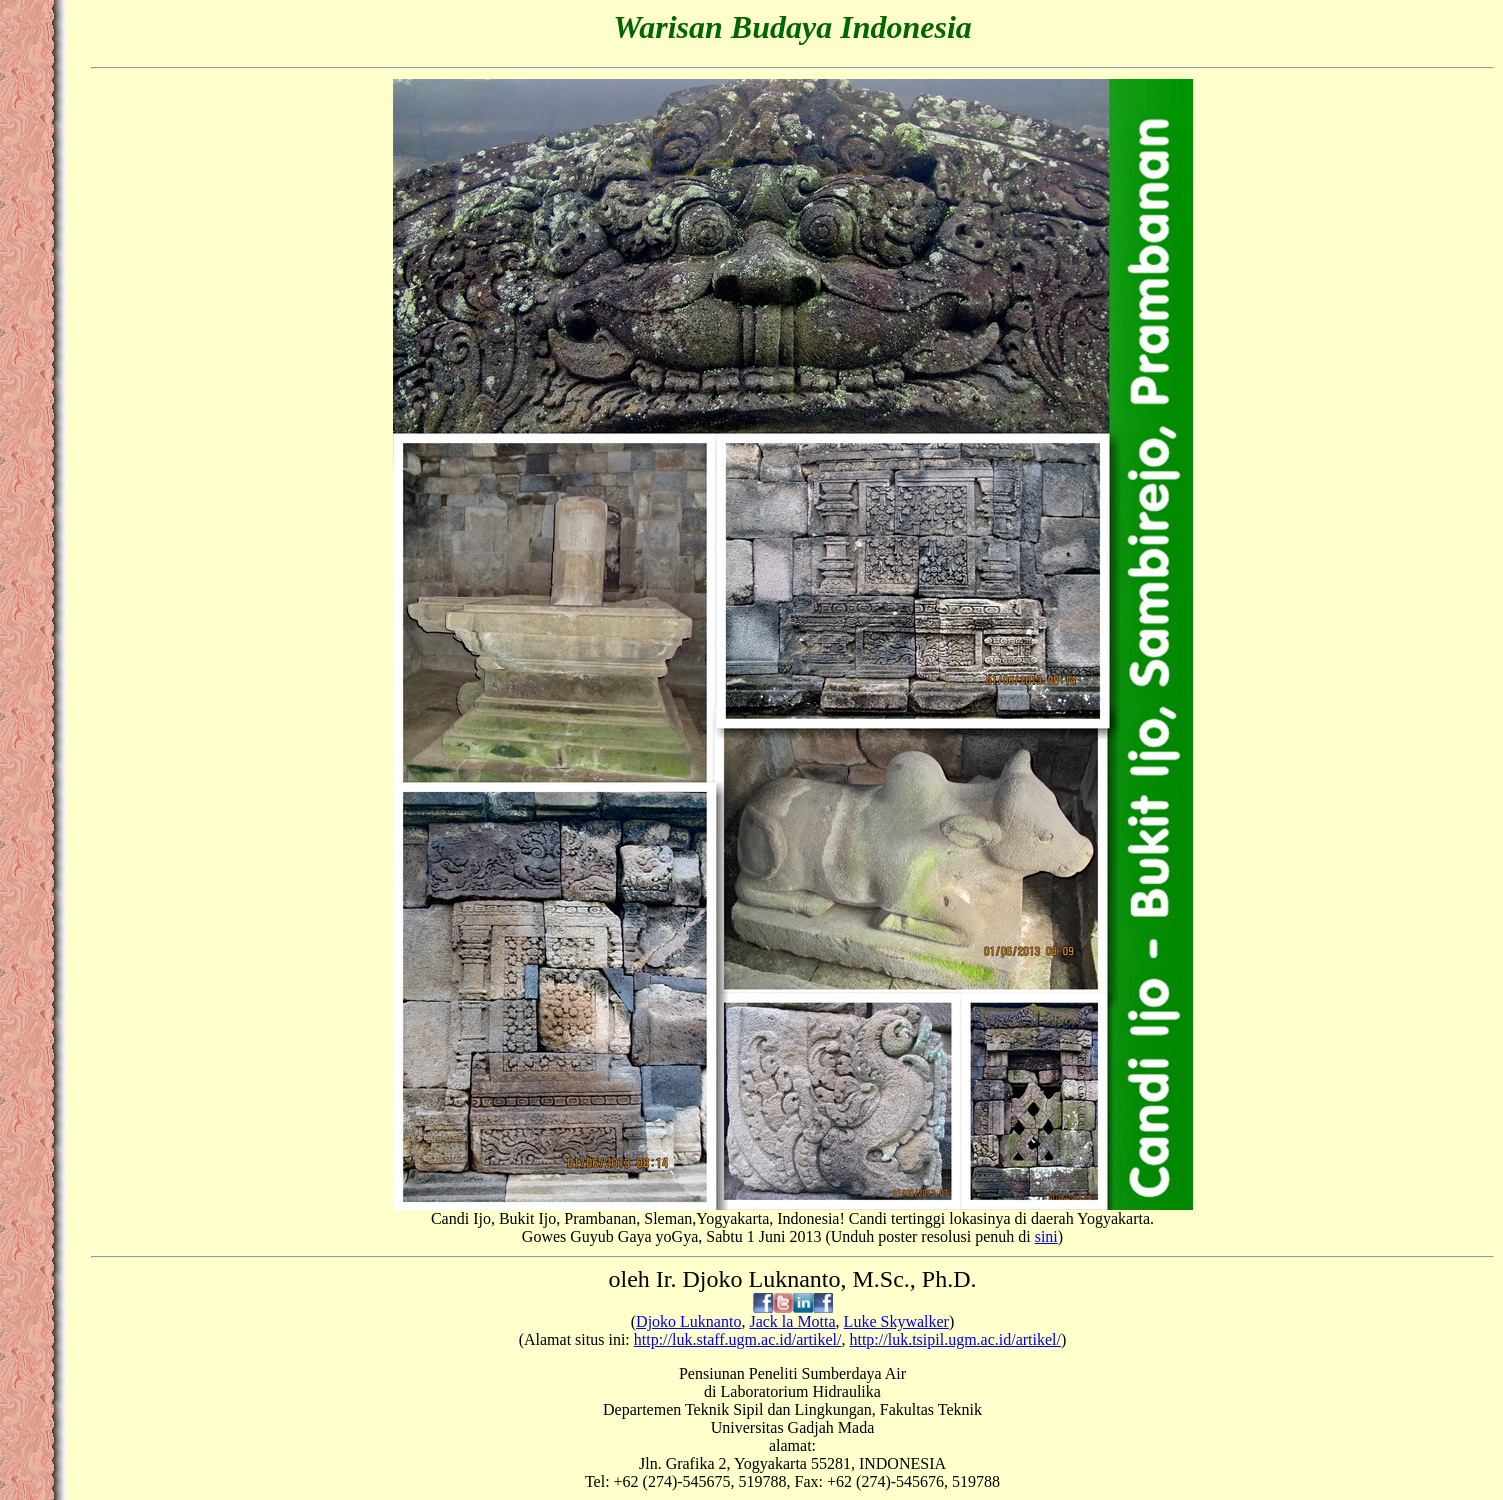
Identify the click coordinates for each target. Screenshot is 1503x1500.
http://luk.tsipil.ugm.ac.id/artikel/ (955, 1339)
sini (1046, 1236)
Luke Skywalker (896, 1321)
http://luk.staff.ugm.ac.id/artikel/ (738, 1339)
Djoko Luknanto (688, 1321)
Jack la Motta (792, 1321)
